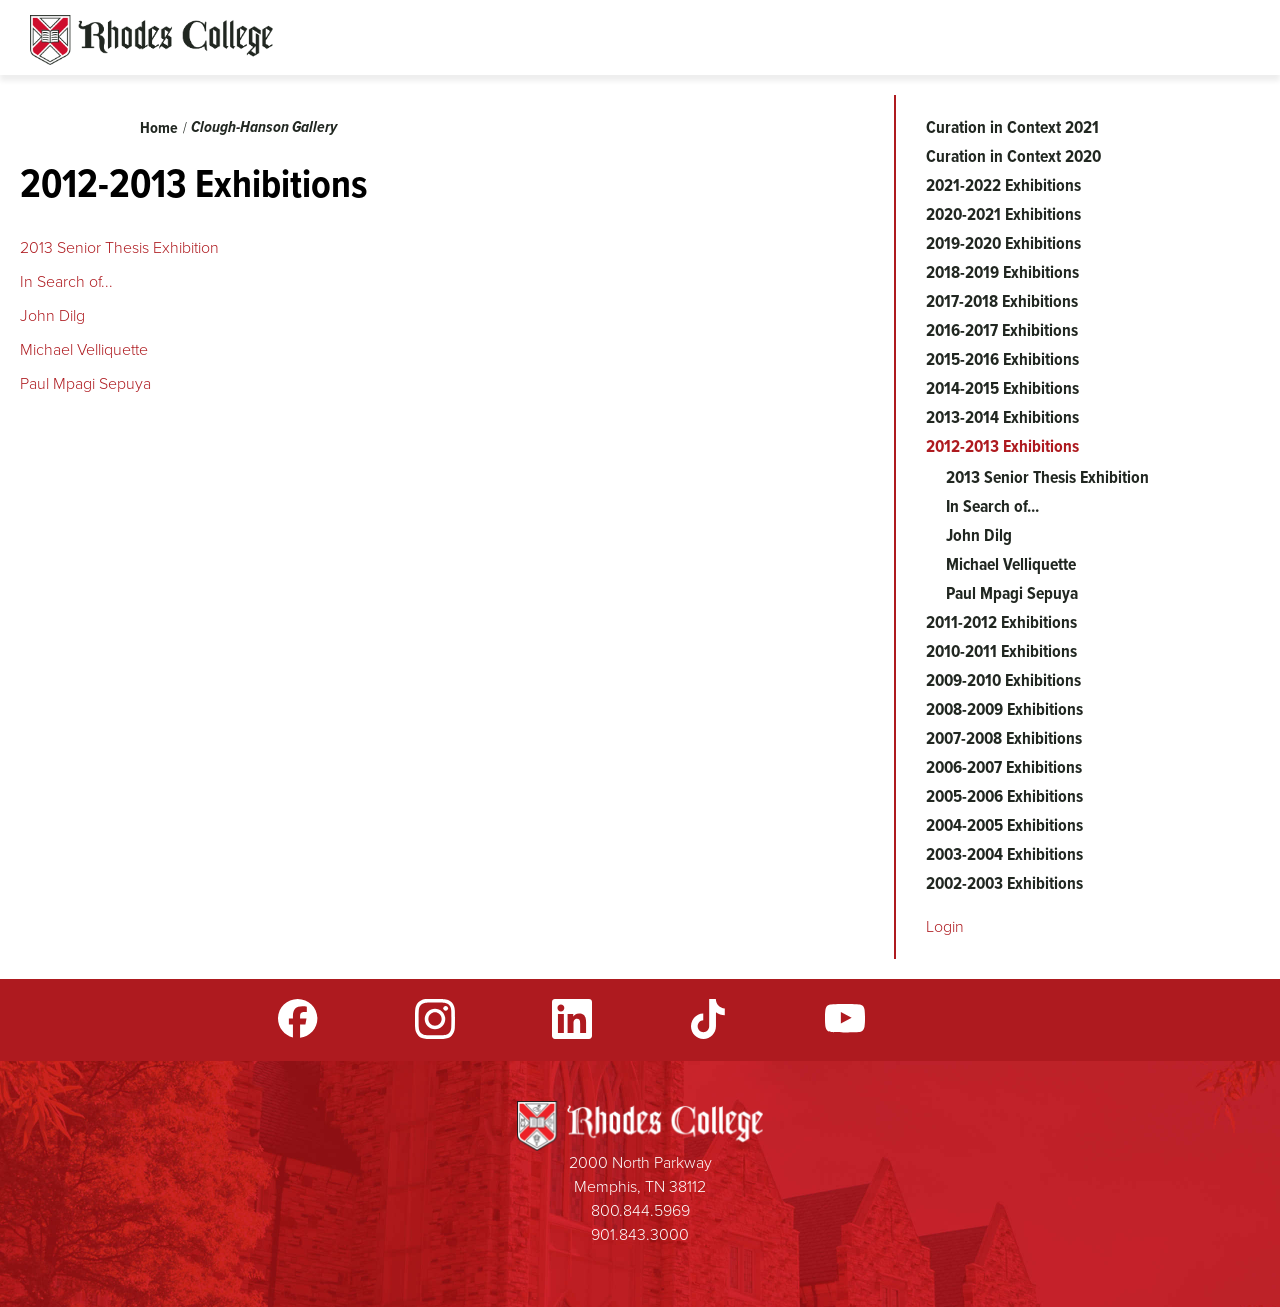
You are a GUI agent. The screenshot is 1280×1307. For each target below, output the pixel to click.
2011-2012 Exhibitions (1001, 622)
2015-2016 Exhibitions (1002, 359)
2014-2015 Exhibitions (1002, 388)
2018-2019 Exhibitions (1002, 272)
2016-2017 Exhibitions (1002, 330)
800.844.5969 (640, 1210)
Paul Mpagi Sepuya (87, 383)
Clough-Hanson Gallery (264, 126)
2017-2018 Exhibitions (1002, 301)
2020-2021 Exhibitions (1003, 214)
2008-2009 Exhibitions (1004, 709)
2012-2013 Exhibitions (1002, 446)
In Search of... (66, 281)
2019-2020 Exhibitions (1003, 243)
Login (945, 926)
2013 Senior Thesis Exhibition (121, 247)
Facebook (298, 1019)
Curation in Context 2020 (1013, 156)
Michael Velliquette (86, 349)
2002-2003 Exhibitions (1004, 883)
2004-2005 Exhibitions (1004, 825)
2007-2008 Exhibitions (1004, 738)
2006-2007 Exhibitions (1004, 767)
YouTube (845, 1019)
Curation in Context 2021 (1012, 127)
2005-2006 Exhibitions (1004, 796)
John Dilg (52, 315)
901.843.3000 (640, 1234)
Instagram (435, 1019)
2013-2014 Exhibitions (1002, 417)
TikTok (708, 1019)
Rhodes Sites (151, 40)
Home (159, 127)
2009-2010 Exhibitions (1003, 680)
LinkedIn (572, 1019)
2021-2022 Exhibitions (1003, 185)
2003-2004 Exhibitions (1004, 854)
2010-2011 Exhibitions (1001, 651)
